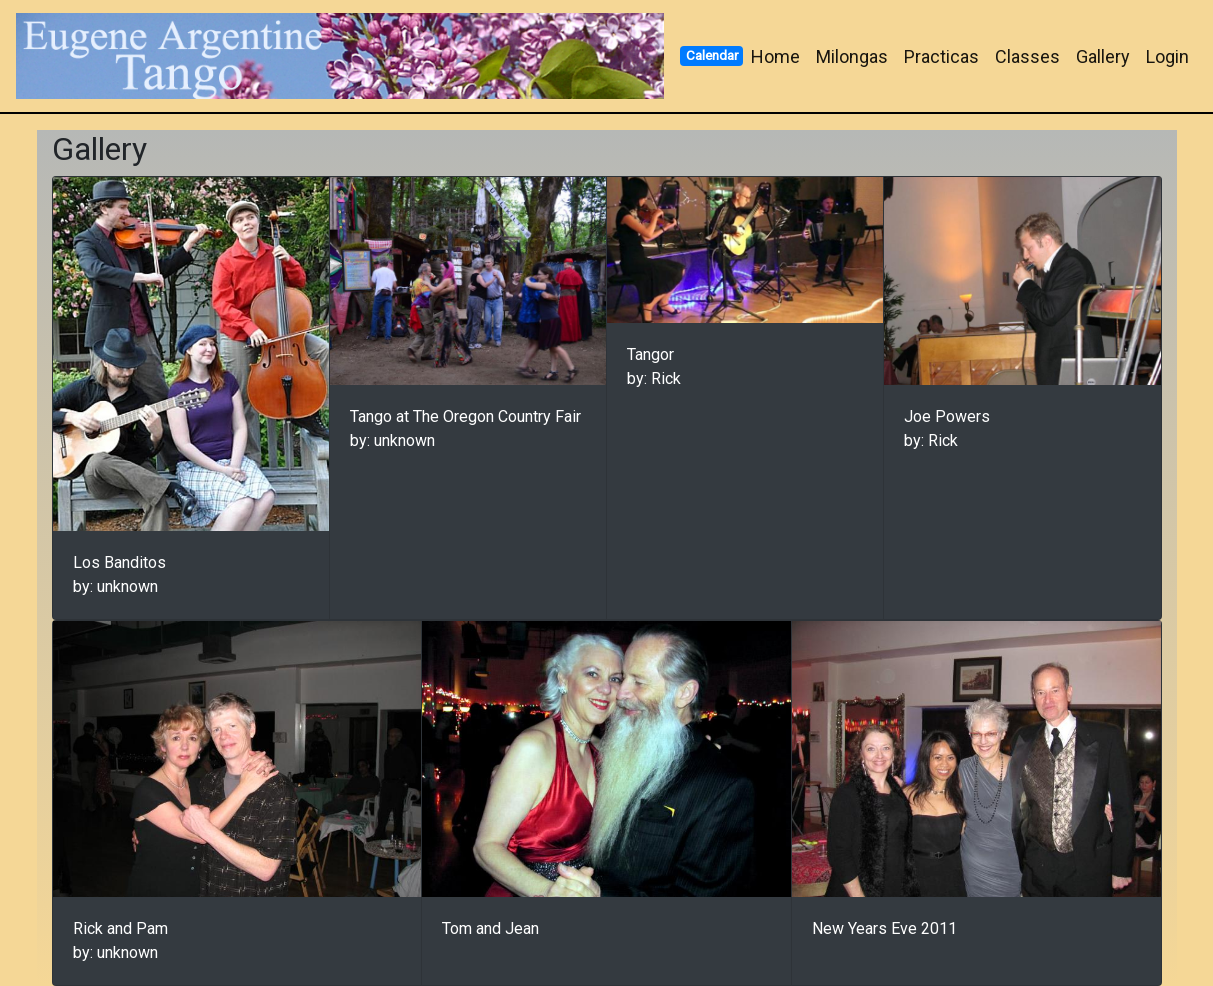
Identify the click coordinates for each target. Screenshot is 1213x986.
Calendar (712, 55)
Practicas (941, 56)
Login (1167, 56)
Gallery (1103, 56)
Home (775, 56)
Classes (1027, 56)
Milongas (852, 56)
